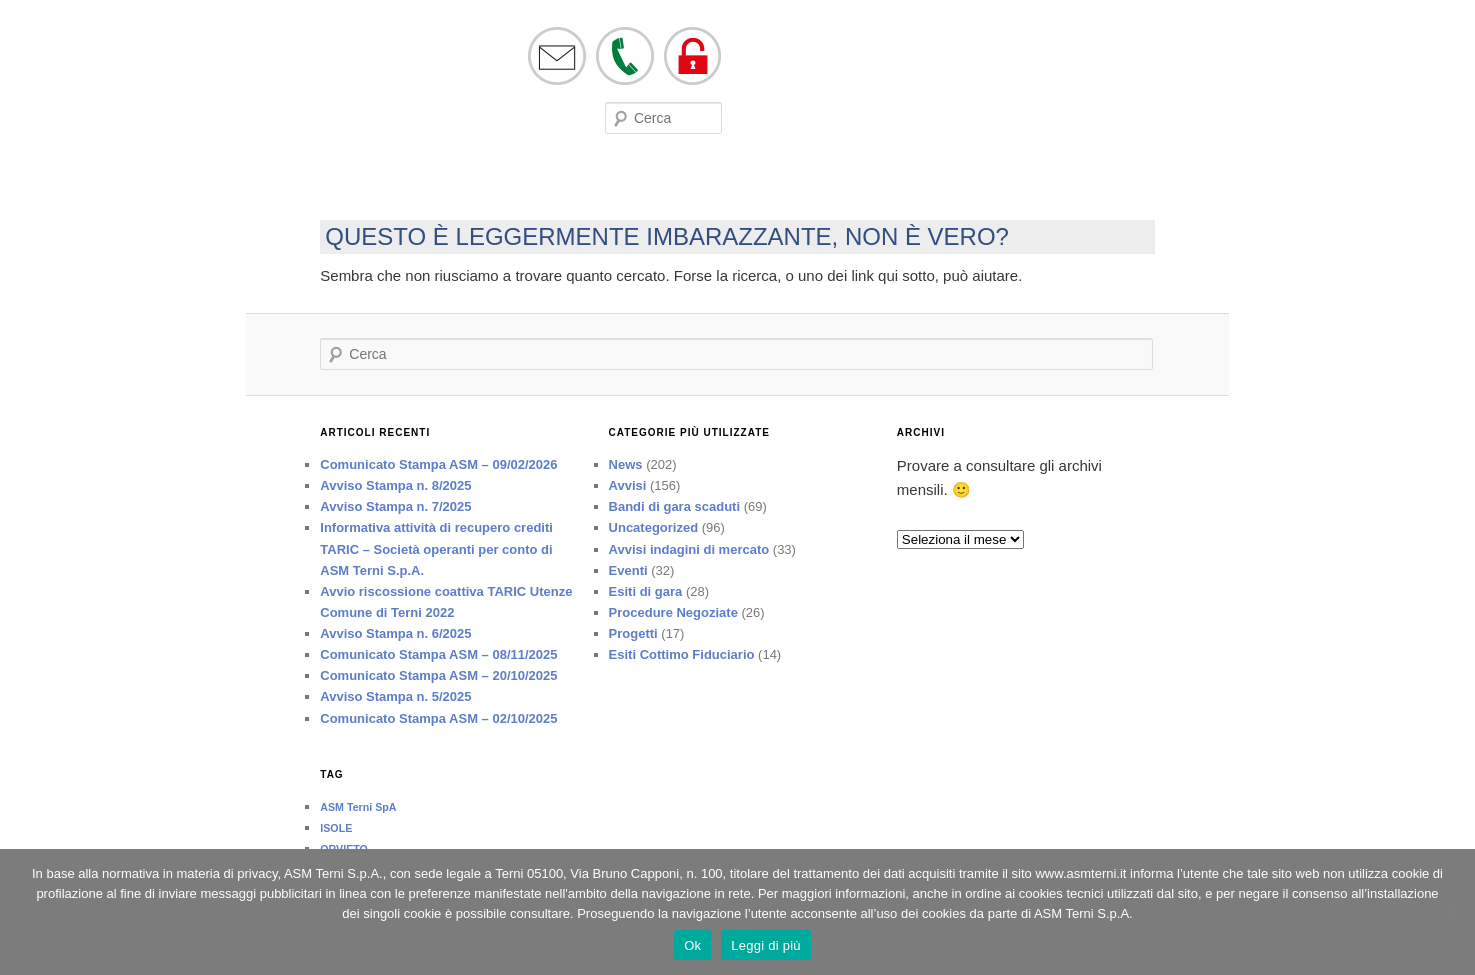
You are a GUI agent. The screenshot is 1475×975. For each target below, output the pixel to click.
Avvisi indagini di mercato (689, 549)
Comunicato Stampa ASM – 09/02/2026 (438, 464)
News (626, 464)
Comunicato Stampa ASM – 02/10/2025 (438, 718)
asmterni (322, 78)
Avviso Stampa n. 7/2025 (395, 506)
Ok (692, 945)
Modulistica (505, 184)
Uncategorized (654, 527)
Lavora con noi (694, 184)
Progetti (633, 633)
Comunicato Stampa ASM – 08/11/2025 (438, 654)
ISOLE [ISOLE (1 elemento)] (336, 828)
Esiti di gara (646, 591)
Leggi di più (766, 945)
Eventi (435, 184)
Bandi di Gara (595, 184)
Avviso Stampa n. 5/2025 (395, 696)
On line (379, 184)
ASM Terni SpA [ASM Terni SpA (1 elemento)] (358, 807)
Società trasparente (814, 184)
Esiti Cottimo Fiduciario (682, 654)
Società (321, 184)
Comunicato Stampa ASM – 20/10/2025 (438, 675)
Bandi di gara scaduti (674, 506)
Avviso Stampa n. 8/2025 (395, 485)
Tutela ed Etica (937, 184)
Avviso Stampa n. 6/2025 (395, 633)
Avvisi (628, 485)
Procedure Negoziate (673, 612)
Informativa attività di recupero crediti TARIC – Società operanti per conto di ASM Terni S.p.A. (436, 548)
